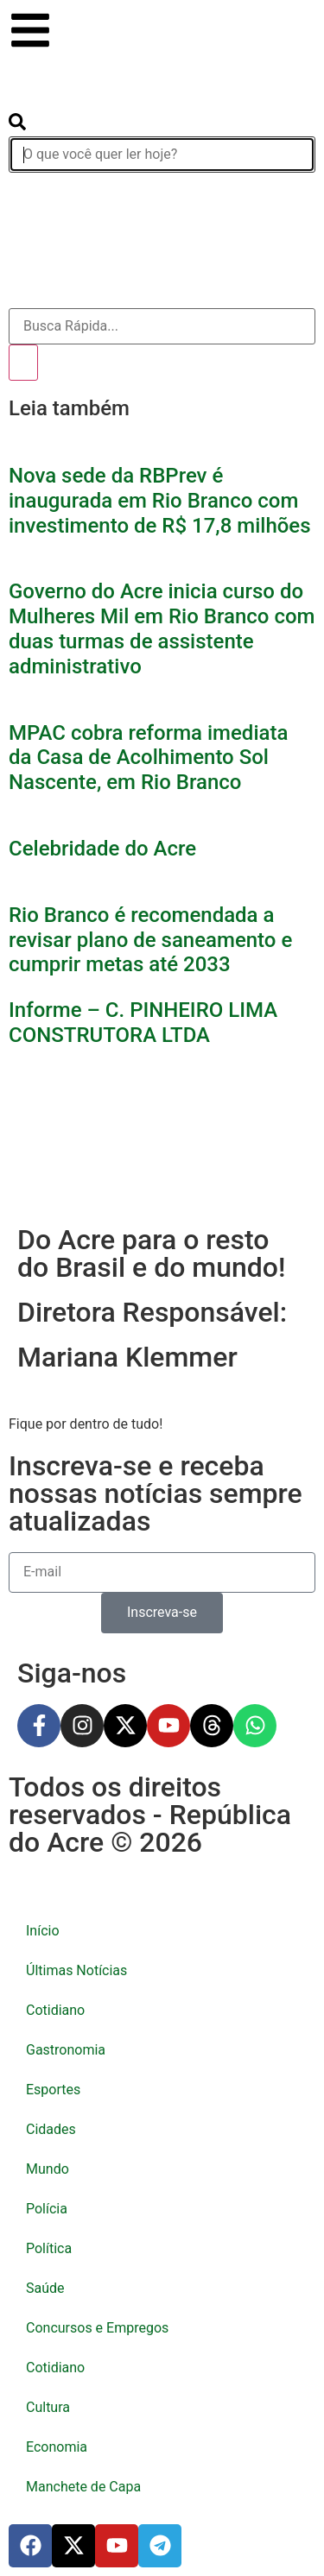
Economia (56, 2447)
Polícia (46, 2208)
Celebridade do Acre (102, 849)
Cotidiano (55, 2010)
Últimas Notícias (76, 1970)
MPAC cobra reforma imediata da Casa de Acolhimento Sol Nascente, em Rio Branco (148, 758)
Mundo (47, 2169)
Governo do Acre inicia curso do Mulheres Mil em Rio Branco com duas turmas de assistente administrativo (161, 628)
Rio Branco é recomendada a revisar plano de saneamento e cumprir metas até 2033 (150, 940)
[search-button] (17, 125)
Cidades (51, 2129)
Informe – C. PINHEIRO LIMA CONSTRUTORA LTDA (143, 1022)
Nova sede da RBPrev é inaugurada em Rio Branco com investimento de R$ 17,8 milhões (160, 501)
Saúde (45, 2288)
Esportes (53, 2089)
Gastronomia (65, 2050)
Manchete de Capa (83, 2486)
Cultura (48, 2407)
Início (43, 1931)
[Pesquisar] (23, 362)
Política (49, 2248)
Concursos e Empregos (97, 2328)
